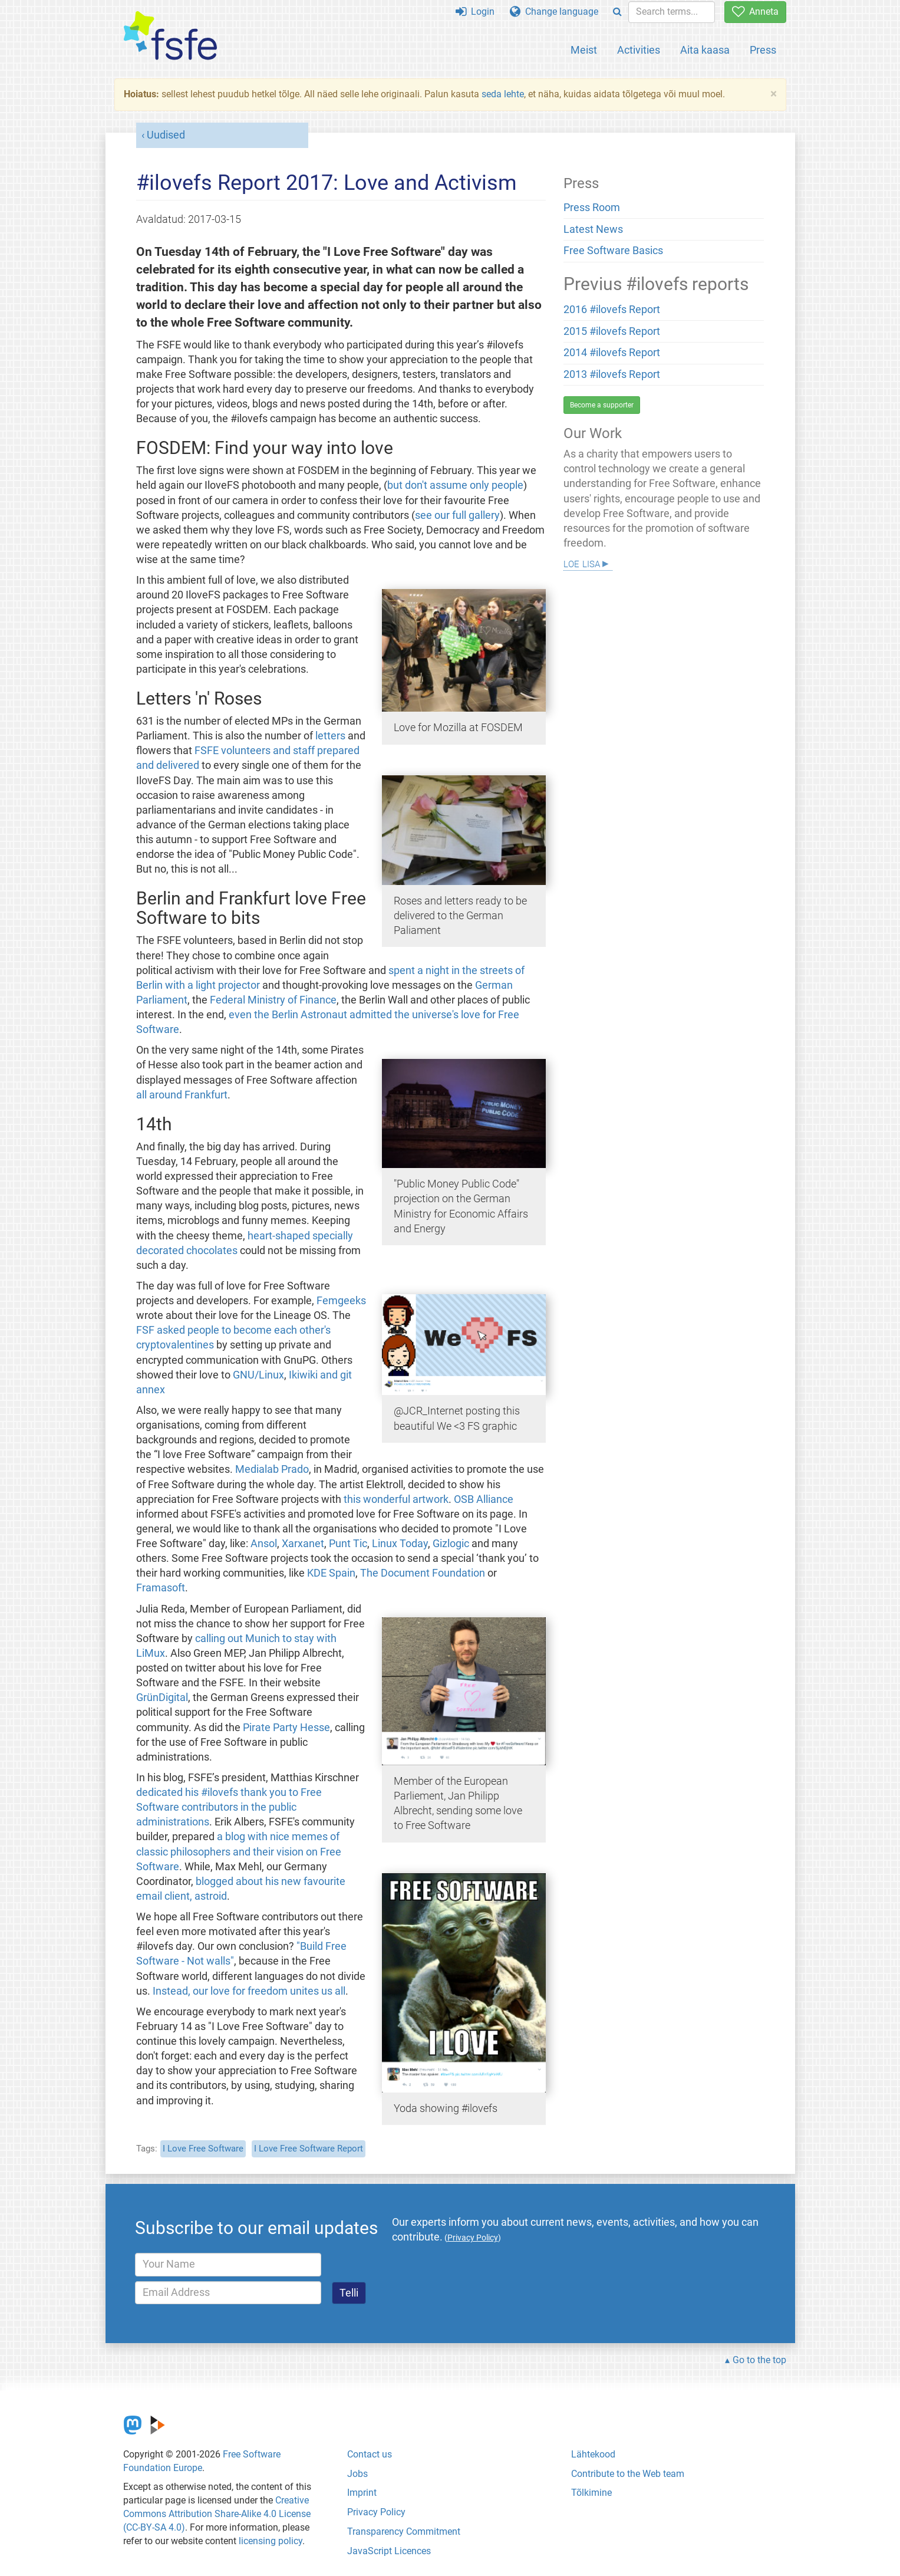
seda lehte (503, 94)
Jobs (357, 2473)
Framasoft (160, 1588)
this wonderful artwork (396, 1499)
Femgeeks (341, 1301)
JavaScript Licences (389, 2551)
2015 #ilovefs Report (611, 331)
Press (763, 50)
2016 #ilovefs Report (611, 309)
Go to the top (759, 2360)
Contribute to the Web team (627, 2473)
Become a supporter (602, 405)
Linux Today (400, 1543)
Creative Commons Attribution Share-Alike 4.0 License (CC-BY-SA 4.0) (217, 2514)
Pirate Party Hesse (286, 1727)
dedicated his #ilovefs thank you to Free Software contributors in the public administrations (229, 1807)
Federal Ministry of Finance (273, 1000)
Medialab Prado (272, 1469)
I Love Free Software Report (308, 2148)
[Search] (617, 12)
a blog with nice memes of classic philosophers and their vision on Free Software (238, 1851)
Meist (584, 50)
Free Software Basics (613, 250)
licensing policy (270, 2541)
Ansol (263, 1543)
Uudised (166, 135)
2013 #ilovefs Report (611, 374)
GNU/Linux (258, 1375)
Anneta (755, 11)
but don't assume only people (455, 485)
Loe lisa (581, 562)
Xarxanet (303, 1543)
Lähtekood (593, 2454)
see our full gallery (457, 515)
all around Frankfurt (182, 1095)
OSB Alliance (483, 1499)
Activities (638, 50)
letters (330, 736)
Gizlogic (451, 1543)
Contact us (369, 2454)
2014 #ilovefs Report (611, 352)
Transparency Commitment (403, 2531)
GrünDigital (162, 1697)
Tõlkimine (591, 2492)
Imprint (362, 2492)
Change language (554, 11)
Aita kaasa (705, 50)
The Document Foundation (422, 1573)
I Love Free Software (203, 2148)
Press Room (591, 207)
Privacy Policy (376, 2512)
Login (475, 11)
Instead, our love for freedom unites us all (249, 1991)
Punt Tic (348, 1543)
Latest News (593, 229)
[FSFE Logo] (170, 36)
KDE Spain (331, 1573)
